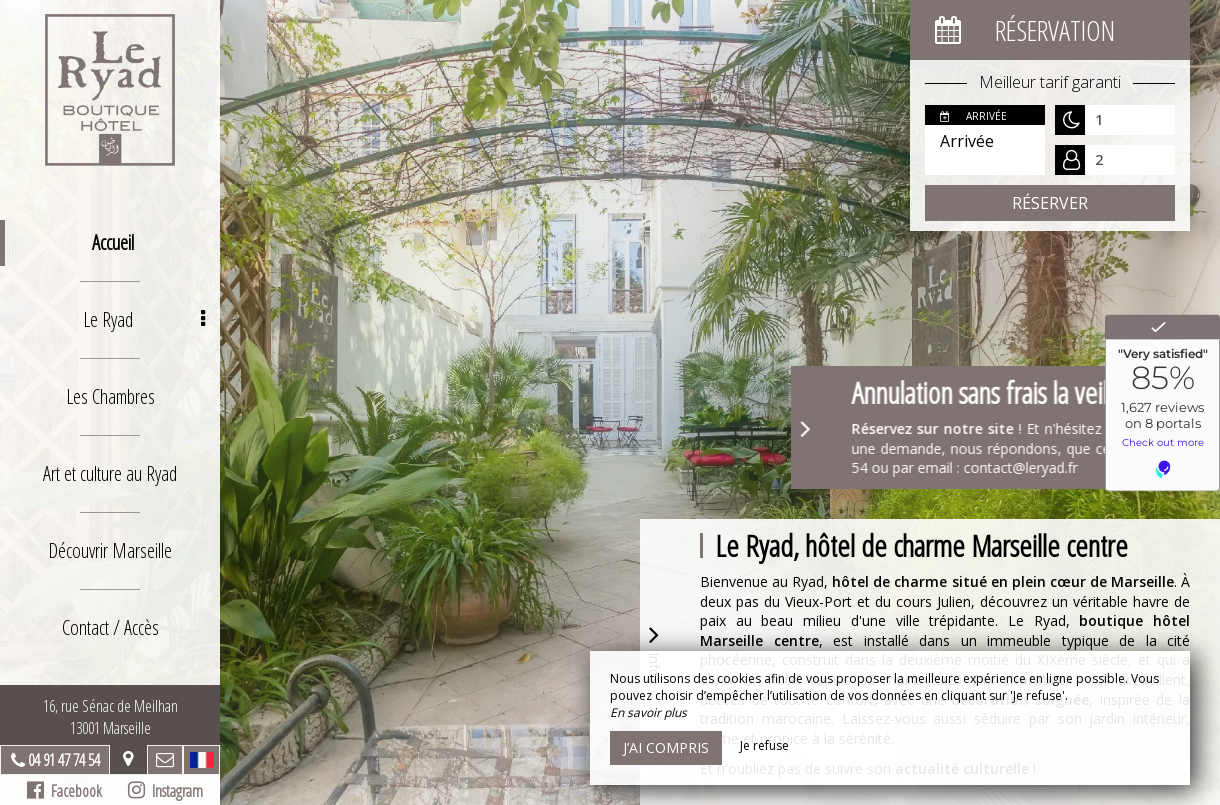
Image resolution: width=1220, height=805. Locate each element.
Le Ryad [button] (144, 319)
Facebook (64, 791)
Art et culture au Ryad (110, 473)
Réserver (1050, 203)
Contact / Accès (110, 627)
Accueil (113, 242)
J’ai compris (666, 747)
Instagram (165, 791)
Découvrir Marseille (110, 550)
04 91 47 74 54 (64, 760)
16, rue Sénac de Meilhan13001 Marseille (110, 717)
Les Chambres (110, 396)
